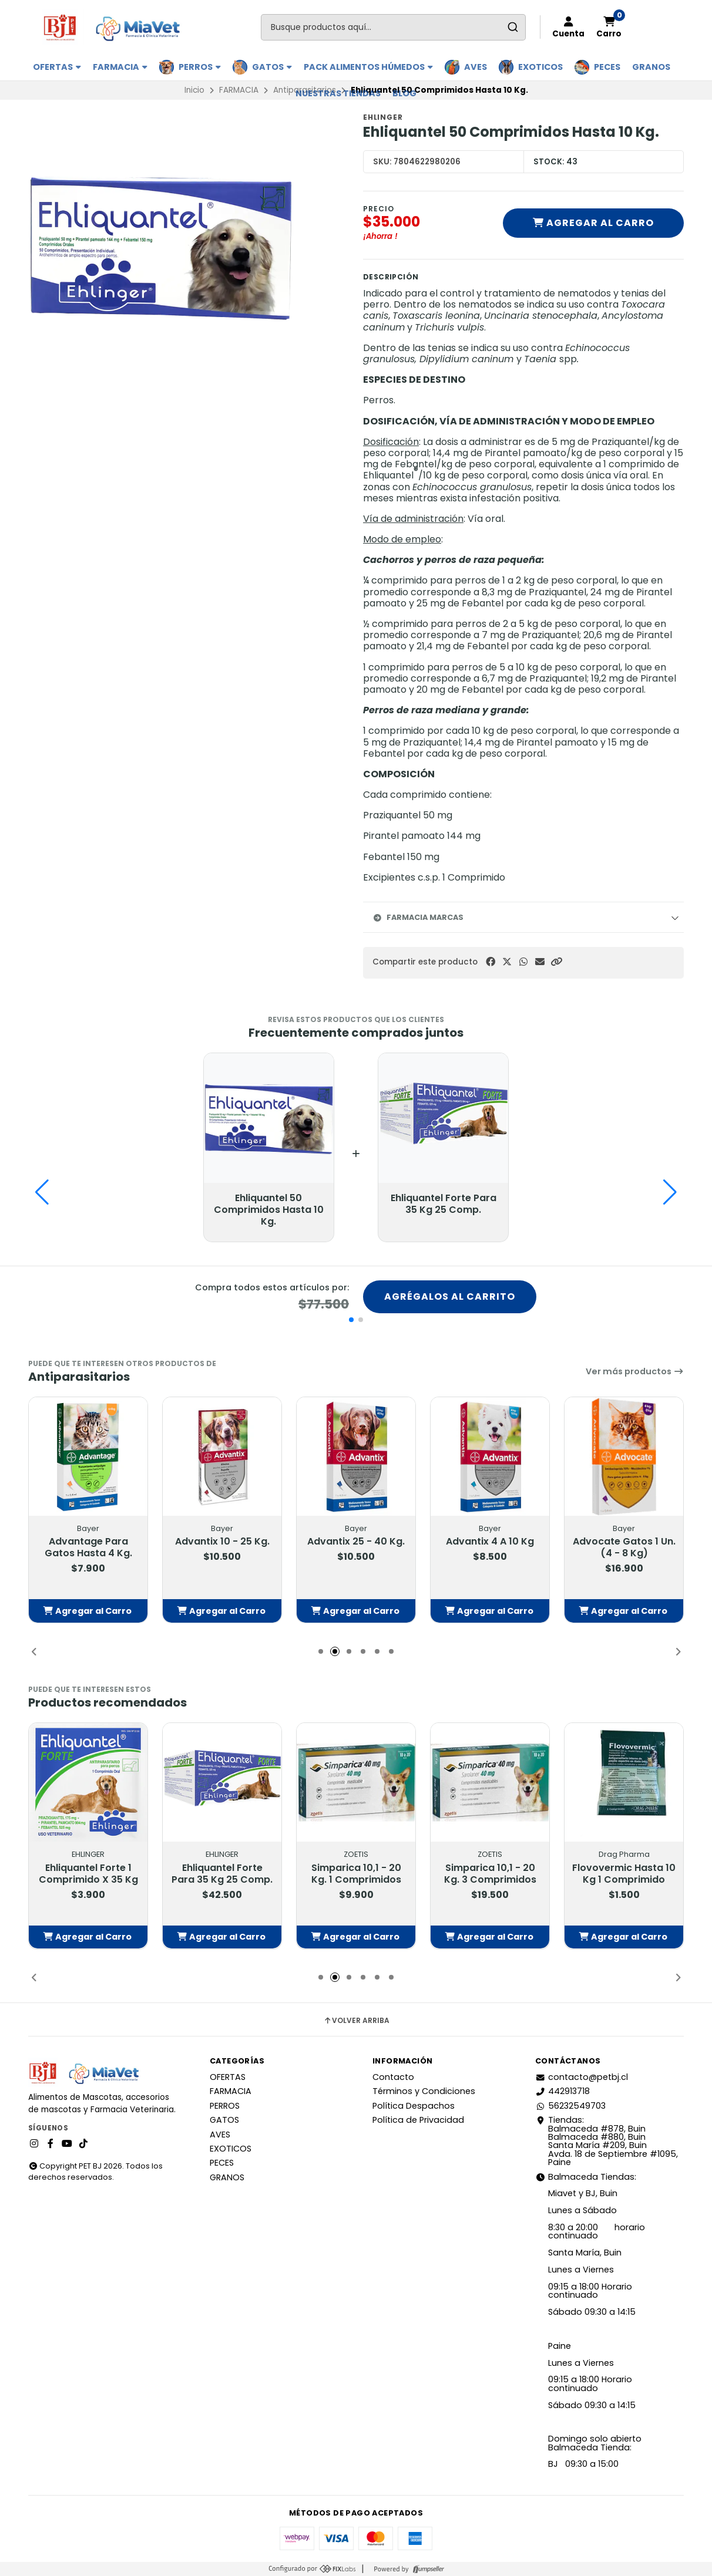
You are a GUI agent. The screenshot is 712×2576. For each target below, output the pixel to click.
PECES (607, 67)
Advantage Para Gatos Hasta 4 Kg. (88, 1547)
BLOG (404, 93)
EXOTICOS (540, 67)
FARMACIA (120, 67)
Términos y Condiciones (423, 2091)
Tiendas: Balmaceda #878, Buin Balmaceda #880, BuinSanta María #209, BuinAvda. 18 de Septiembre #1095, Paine (606, 2141)
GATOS (272, 67)
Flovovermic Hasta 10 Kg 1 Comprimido (624, 1873)
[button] (556, 962)
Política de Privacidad (418, 2120)
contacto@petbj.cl (581, 2077)
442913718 (562, 2091)
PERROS (200, 67)
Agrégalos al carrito (449, 1296)
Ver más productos (635, 1371)
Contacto (393, 2077)
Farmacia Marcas (418, 917)
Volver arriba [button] (356, 2020)
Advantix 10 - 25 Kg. (222, 1541)
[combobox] (393, 27)
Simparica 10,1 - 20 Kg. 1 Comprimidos (356, 1873)
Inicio (194, 90)
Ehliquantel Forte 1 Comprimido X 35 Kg (88, 1873)
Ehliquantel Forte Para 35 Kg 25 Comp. (222, 1873)
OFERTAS (57, 67)
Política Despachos (413, 2106)
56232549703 (570, 2106)
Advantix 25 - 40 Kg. (356, 1541)
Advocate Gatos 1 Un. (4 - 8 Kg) (624, 1547)
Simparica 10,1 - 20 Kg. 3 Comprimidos (490, 1873)
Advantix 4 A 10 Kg (490, 1541)
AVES (475, 67)
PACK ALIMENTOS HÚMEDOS (368, 67)
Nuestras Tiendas (338, 93)
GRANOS (651, 67)
